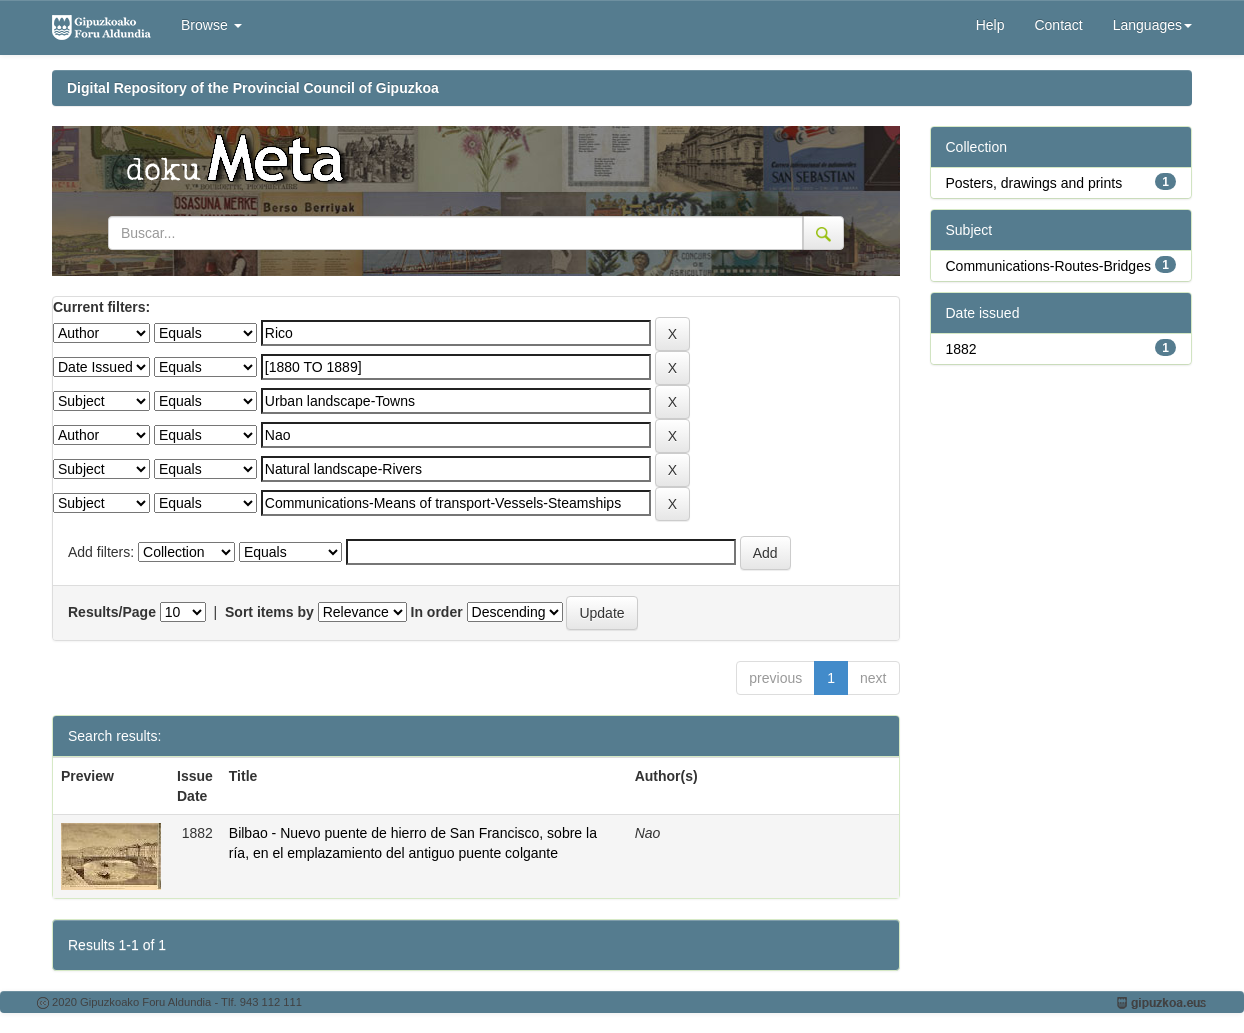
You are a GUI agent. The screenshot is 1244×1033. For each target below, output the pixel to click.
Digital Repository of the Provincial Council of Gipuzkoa (253, 88)
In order (437, 612)
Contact (1058, 25)
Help (990, 25)
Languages (1152, 25)
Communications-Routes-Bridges (1048, 266)
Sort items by (269, 612)
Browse (211, 25)
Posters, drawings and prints (1034, 183)
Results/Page (112, 612)
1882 (961, 349)
